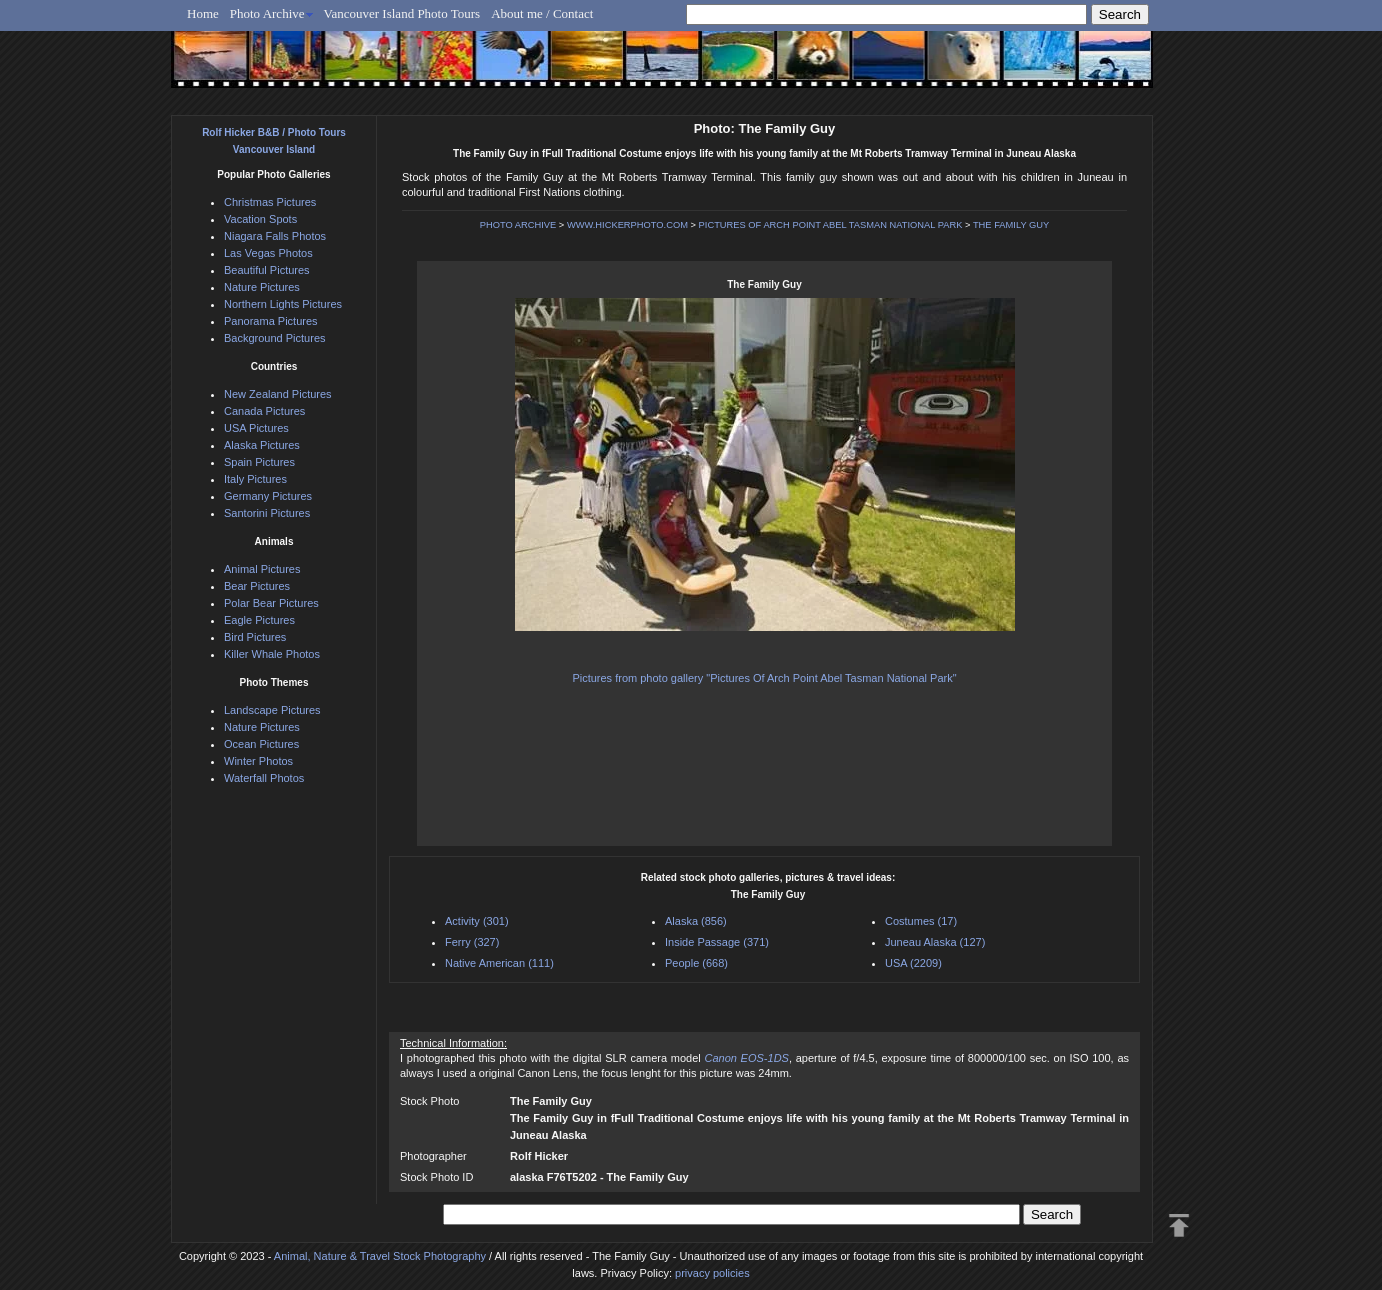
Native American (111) (499, 963)
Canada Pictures (264, 411)
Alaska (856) (696, 921)
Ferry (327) (472, 942)
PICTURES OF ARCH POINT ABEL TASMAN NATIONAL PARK (831, 225)
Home (203, 13)
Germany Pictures (268, 496)
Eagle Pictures (259, 620)
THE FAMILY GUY (1011, 225)
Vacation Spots (260, 219)
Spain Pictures (259, 462)
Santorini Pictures (267, 513)
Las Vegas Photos (268, 253)
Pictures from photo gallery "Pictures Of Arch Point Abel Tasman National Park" (764, 678)
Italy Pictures (255, 479)
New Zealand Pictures (278, 394)
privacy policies (712, 1273)
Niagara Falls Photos (275, 236)
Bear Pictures (257, 586)
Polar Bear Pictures (271, 603)
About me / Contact (542, 13)
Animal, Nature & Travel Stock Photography (380, 1256)
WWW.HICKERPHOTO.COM (627, 225)
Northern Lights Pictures (283, 304)
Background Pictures (275, 338)
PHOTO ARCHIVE (518, 225)
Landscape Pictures (272, 710)
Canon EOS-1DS (746, 1058)
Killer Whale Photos (272, 654)
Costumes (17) (921, 921)
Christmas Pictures (270, 202)
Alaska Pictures (262, 445)
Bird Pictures (255, 637)
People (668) (696, 963)
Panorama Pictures (271, 321)
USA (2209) (913, 963)
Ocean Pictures (261, 744)
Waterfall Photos (264, 778)
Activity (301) (477, 921)
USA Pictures (256, 428)
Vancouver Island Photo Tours (402, 13)
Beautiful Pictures (267, 270)
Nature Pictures (262, 287)
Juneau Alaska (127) (935, 942)
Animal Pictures (262, 569)
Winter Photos (258, 761)
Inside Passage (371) (717, 942)
